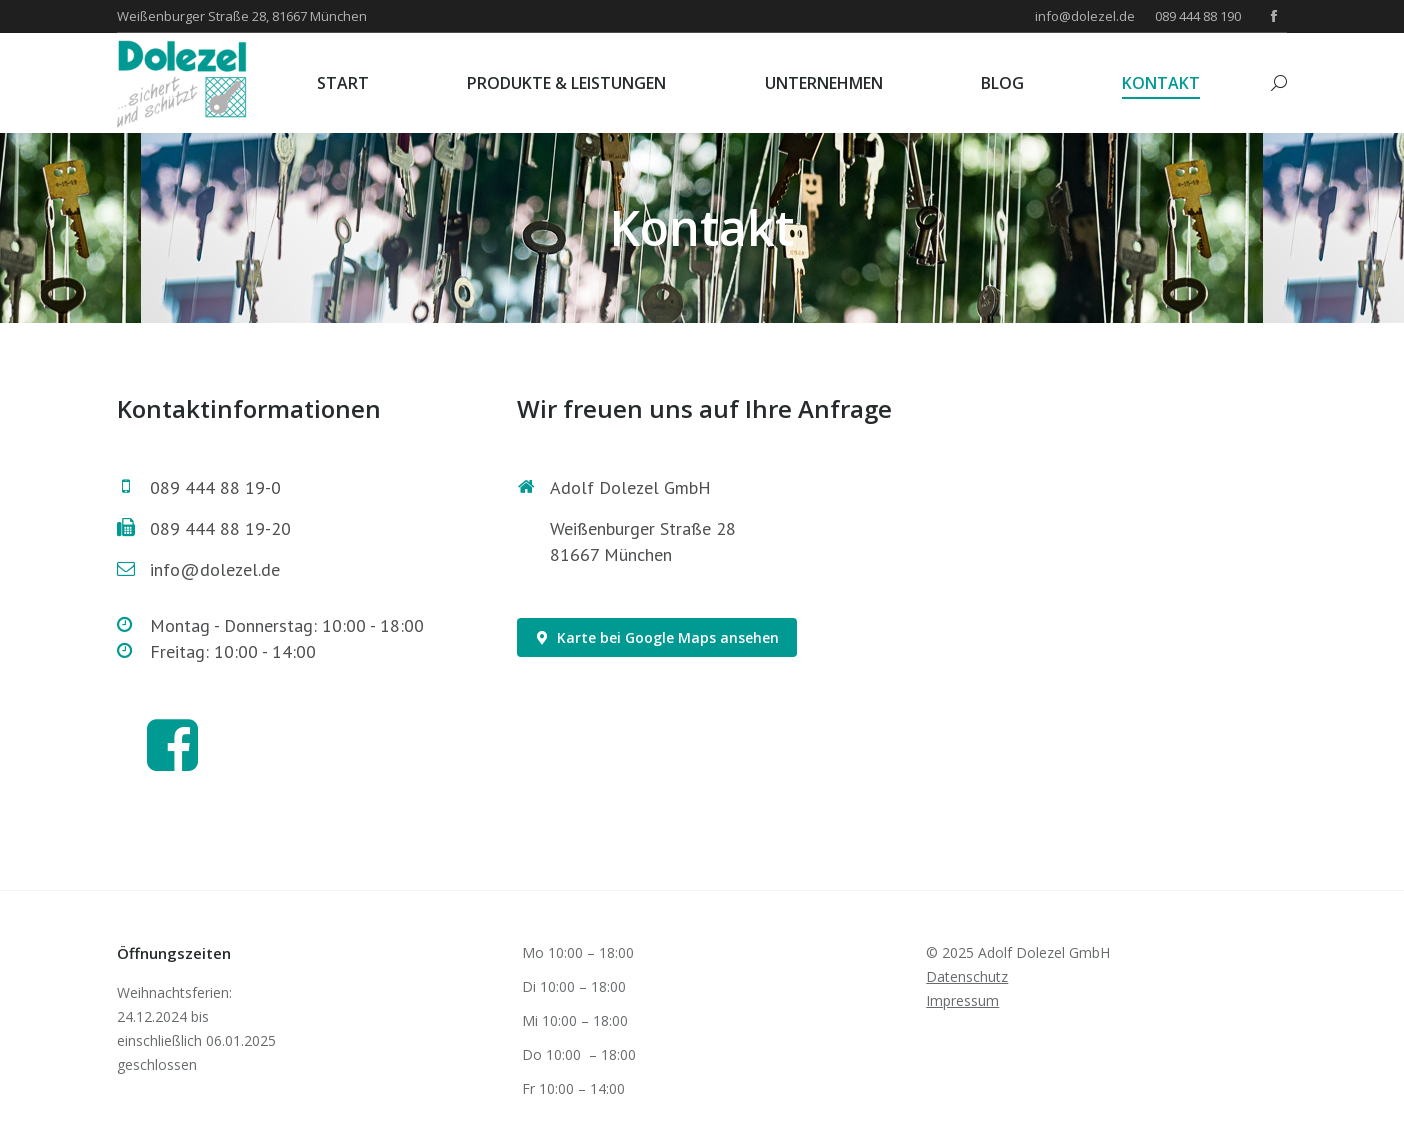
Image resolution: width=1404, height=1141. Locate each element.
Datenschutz (967, 976)
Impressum (962, 1000)
